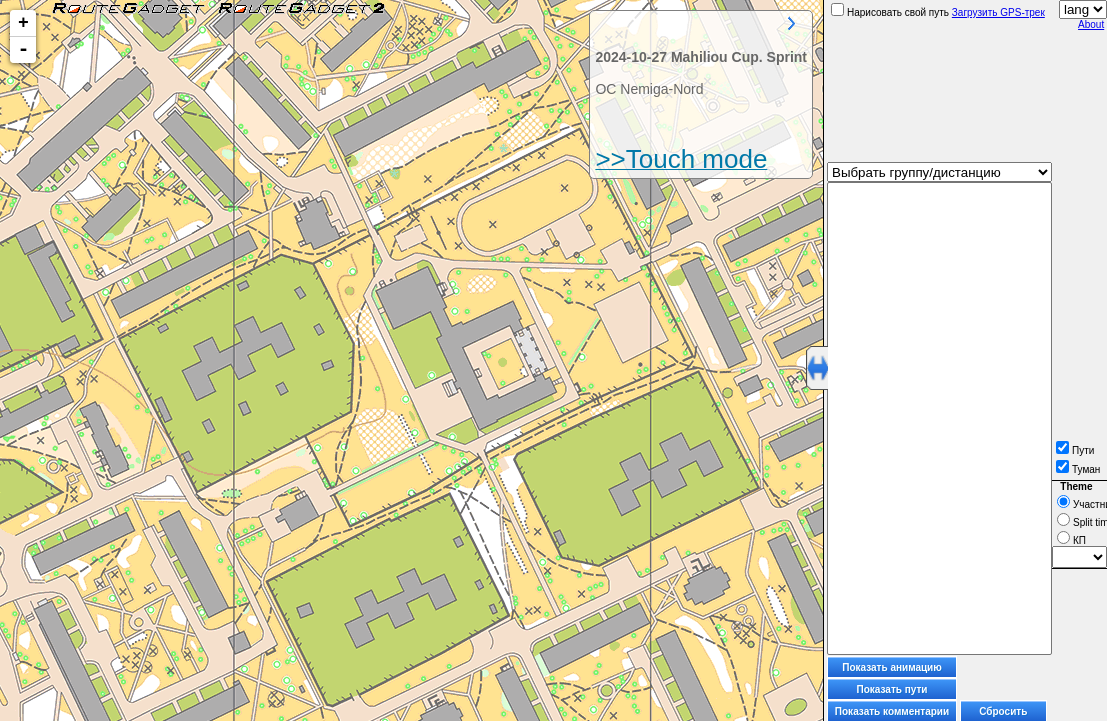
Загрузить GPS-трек (998, 12)
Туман (1078, 469)
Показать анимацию (892, 667)
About (1091, 24)
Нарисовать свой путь (890, 12)
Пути (1075, 450)
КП (1071, 540)
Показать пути (892, 689)
